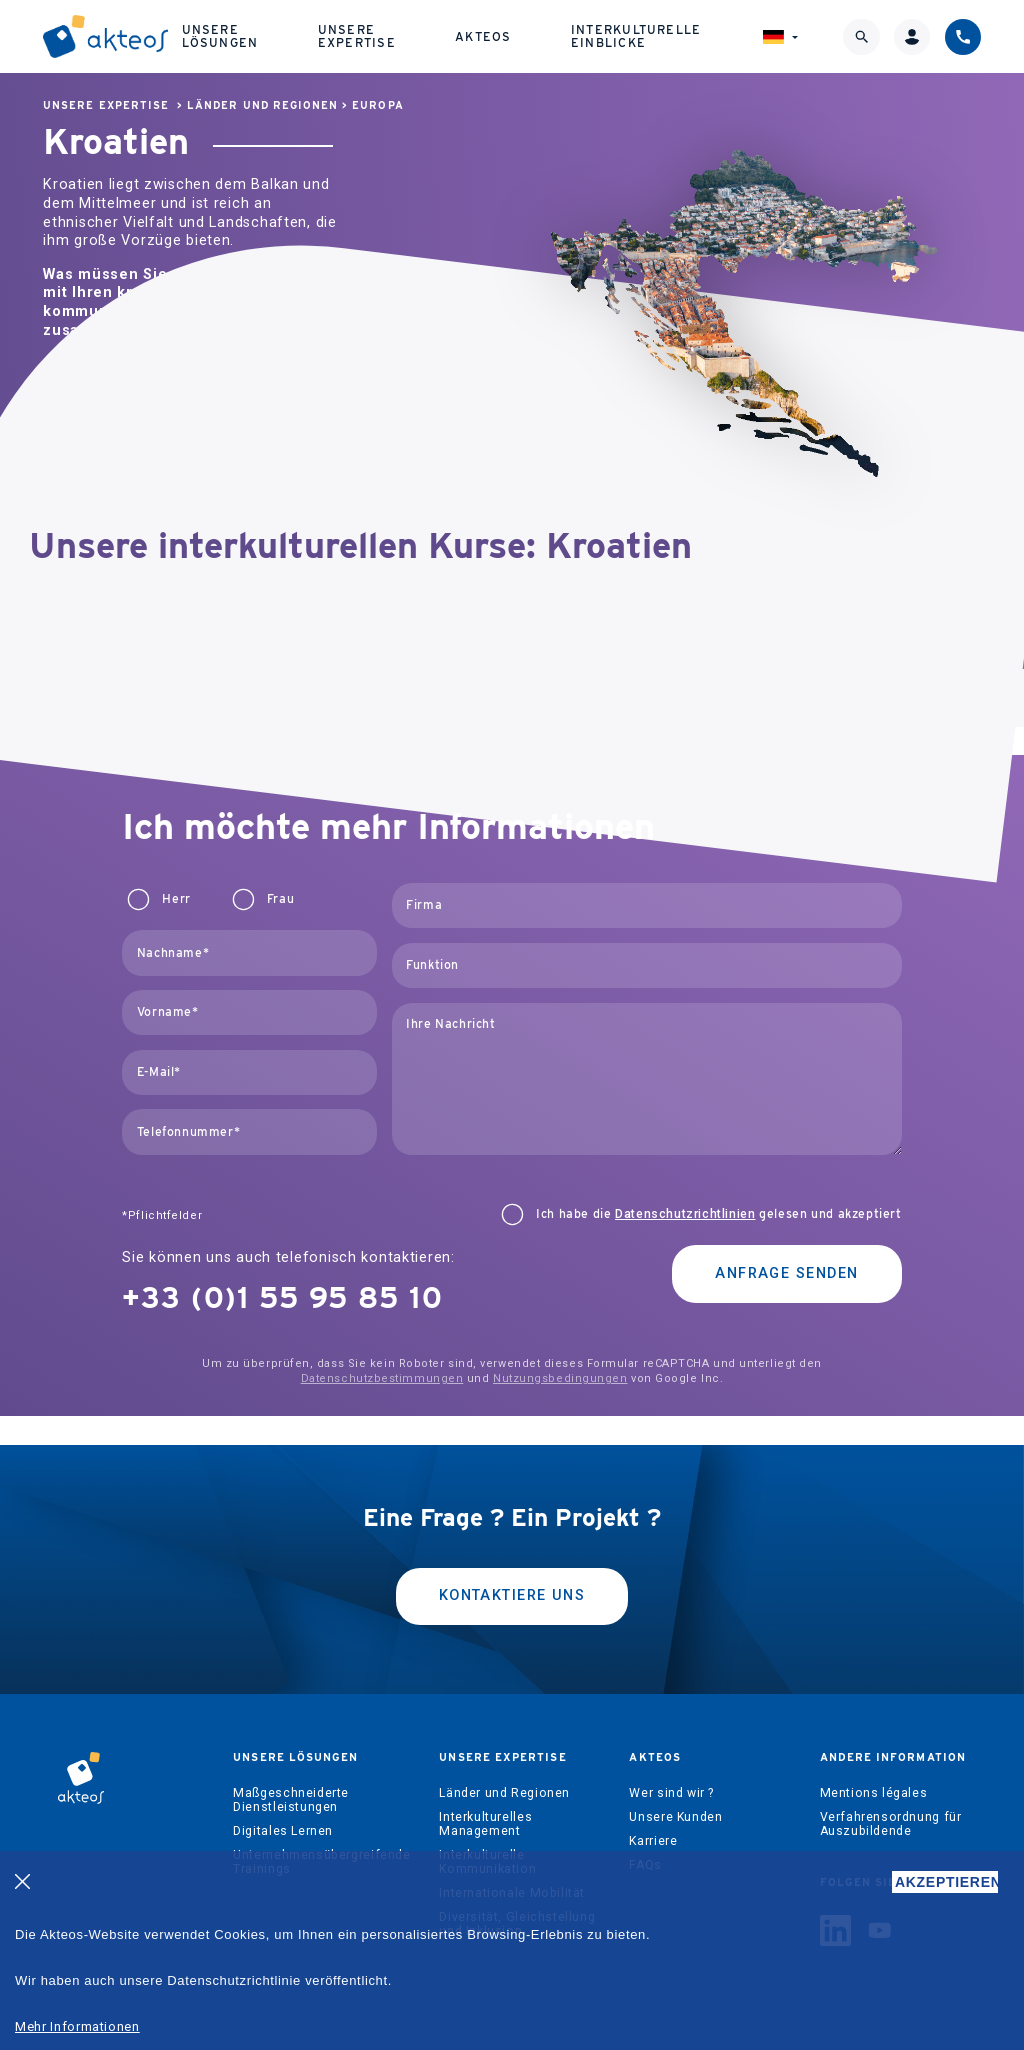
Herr (176, 899)
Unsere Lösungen (220, 35)
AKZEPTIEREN (946, 1882)
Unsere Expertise (357, 35)
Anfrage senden (786, 1273)
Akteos (483, 36)
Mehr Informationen (77, 2026)
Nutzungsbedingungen (560, 1378)
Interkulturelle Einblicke (636, 35)
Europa (377, 105)
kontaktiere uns (512, 1595)
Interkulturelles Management (485, 1824)
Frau (280, 899)
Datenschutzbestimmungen (382, 1378)
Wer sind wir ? (671, 1793)
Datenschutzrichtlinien (685, 1214)
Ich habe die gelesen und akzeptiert (719, 1214)
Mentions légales (874, 1793)
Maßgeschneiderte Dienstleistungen (291, 1800)
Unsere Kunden (675, 1817)
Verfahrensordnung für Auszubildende (891, 1824)
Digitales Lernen (283, 1831)
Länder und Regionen (262, 105)
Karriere (653, 1841)
